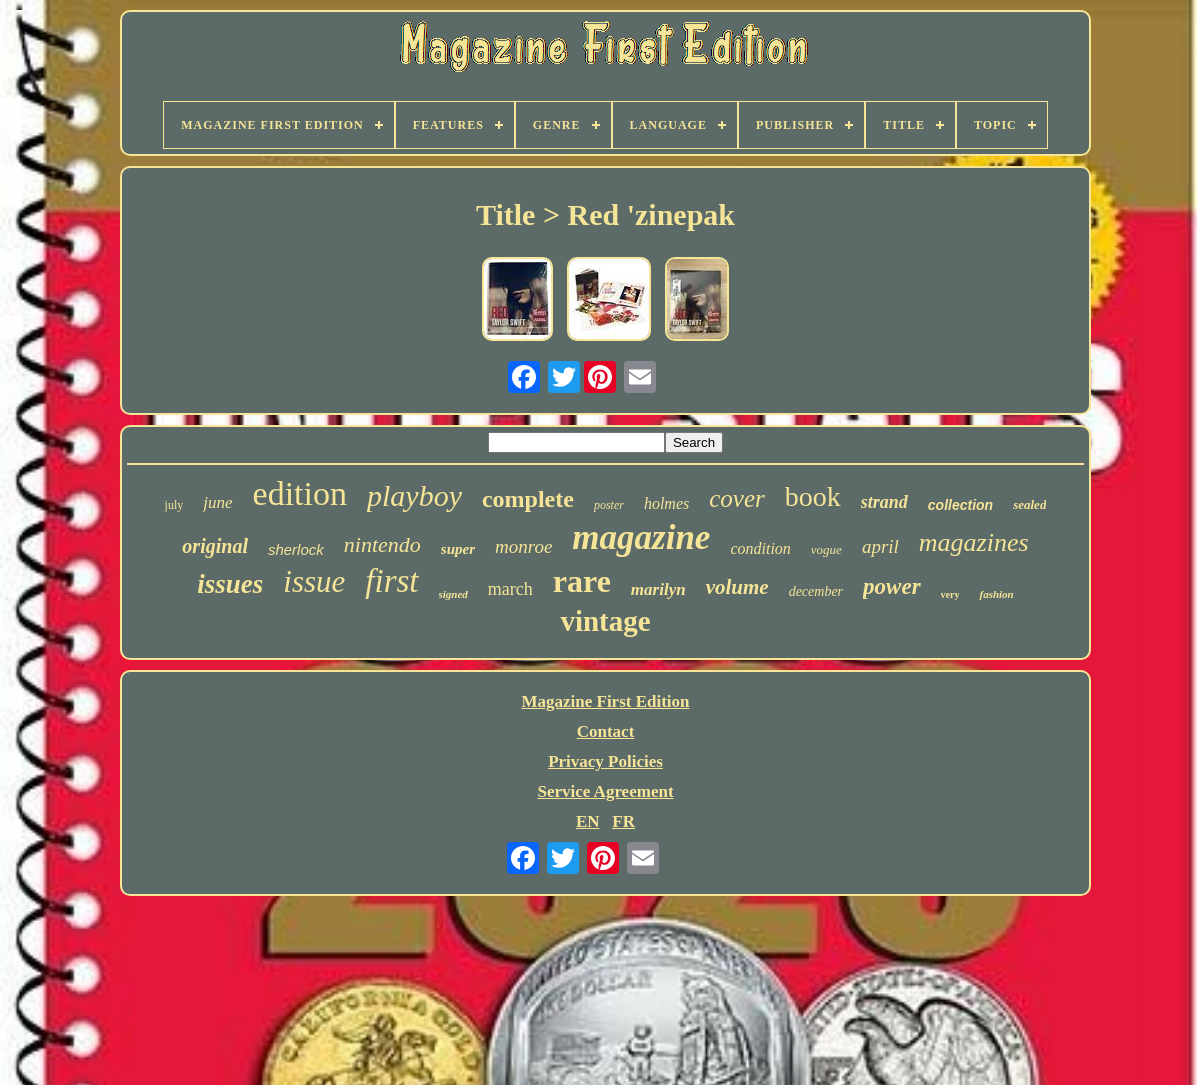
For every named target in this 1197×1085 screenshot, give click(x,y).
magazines (974, 542)
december (816, 591)
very (950, 594)
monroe (523, 546)
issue (314, 581)
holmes (666, 503)
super (458, 549)
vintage (605, 621)
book (813, 496)
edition (300, 493)
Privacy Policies (605, 761)
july (174, 505)
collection (960, 505)
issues (230, 584)
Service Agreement (605, 791)
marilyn (658, 589)
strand (884, 502)
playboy (414, 495)
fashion (996, 594)
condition (760, 548)
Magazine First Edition (605, 701)
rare (582, 581)
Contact (606, 731)
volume (737, 587)
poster (609, 505)
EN (588, 821)
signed (453, 594)
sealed (1029, 504)
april (880, 546)
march (510, 589)
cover (737, 498)
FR (623, 821)
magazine (641, 537)
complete (528, 499)
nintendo (382, 544)
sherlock (296, 549)
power (892, 586)
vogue (826, 549)
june (217, 502)
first (391, 581)
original (215, 546)
